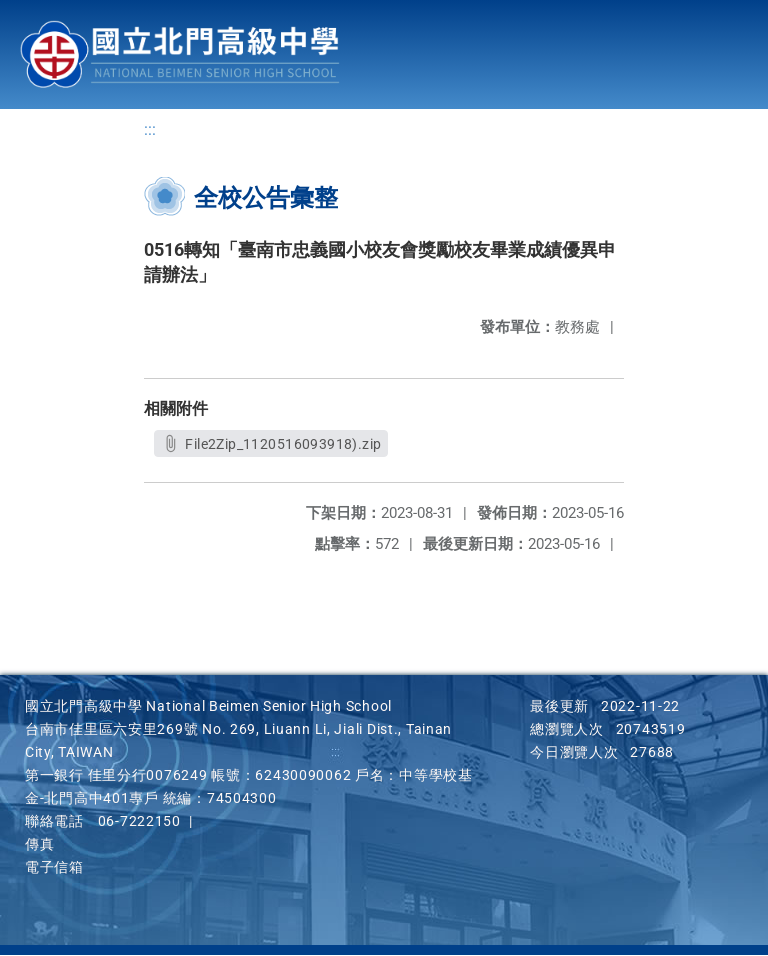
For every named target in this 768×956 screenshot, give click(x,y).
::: (150, 130)
